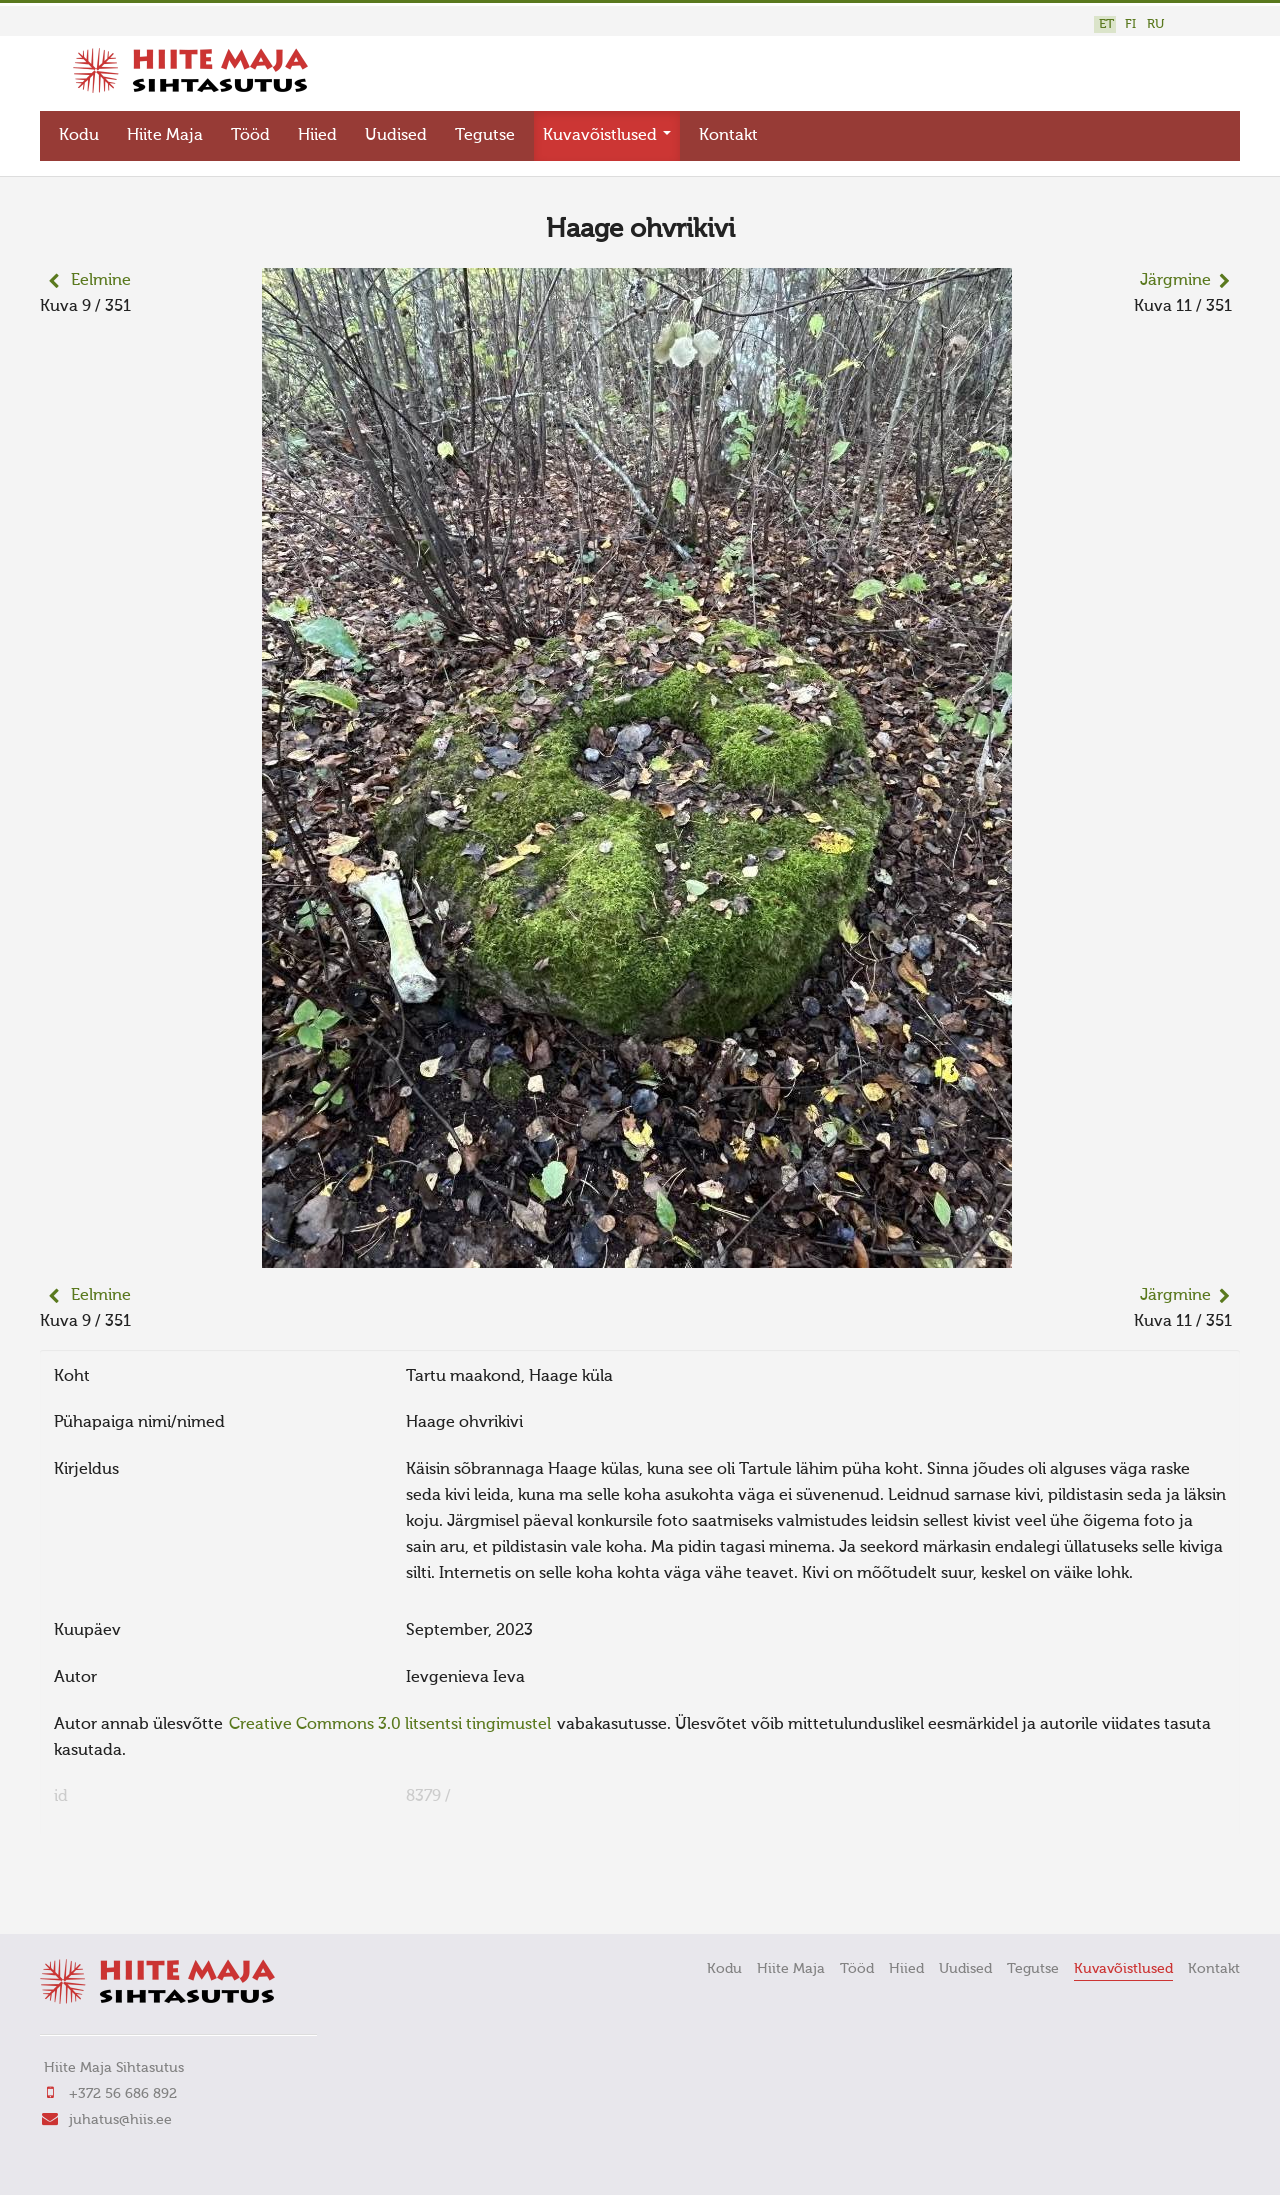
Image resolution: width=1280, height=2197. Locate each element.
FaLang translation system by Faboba (110, 1891)
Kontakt (728, 136)
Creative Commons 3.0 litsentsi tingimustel (390, 1724)
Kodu (79, 136)
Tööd (250, 136)
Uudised (396, 136)
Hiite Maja (165, 136)
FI (1130, 24)
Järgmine (1175, 281)
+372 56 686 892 (123, 2093)
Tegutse (485, 136)
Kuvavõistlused (607, 136)
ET (1106, 24)
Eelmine (101, 281)
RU (1155, 24)
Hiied (317, 136)
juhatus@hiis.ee (120, 2119)
